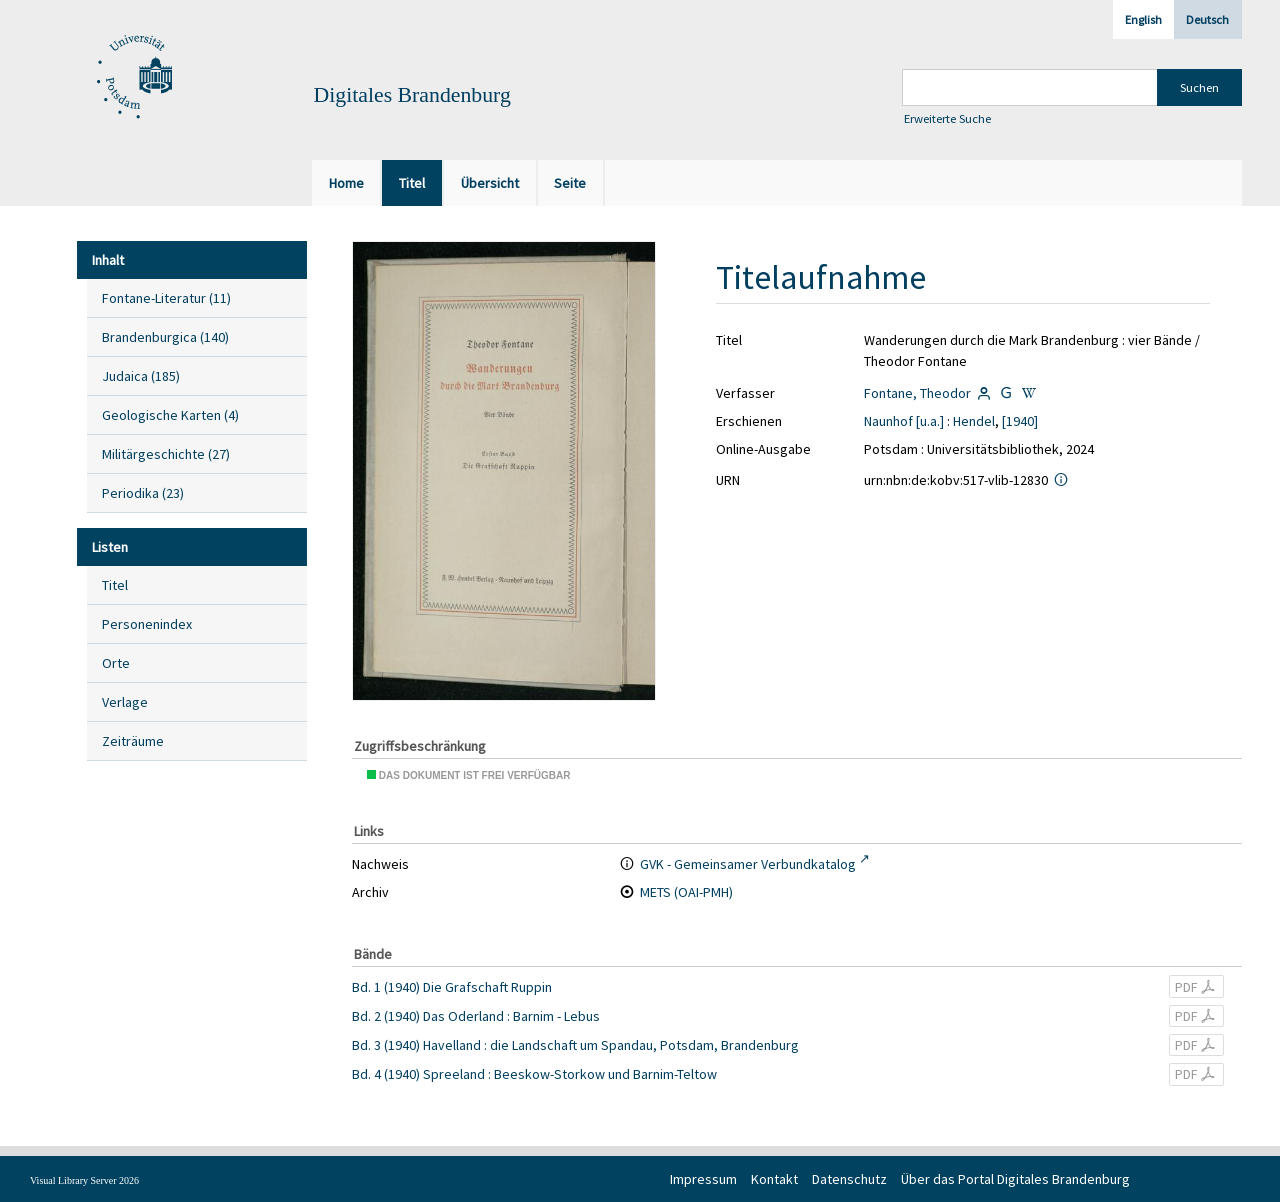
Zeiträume (133, 741)
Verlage (125, 702)
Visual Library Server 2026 (84, 1180)
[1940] (1020, 421)
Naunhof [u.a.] (904, 421)
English (1143, 19)
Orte (116, 663)
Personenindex (147, 624)
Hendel (974, 421)
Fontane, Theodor (917, 393)
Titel (115, 585)
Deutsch (1207, 19)
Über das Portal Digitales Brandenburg (1015, 1179)
